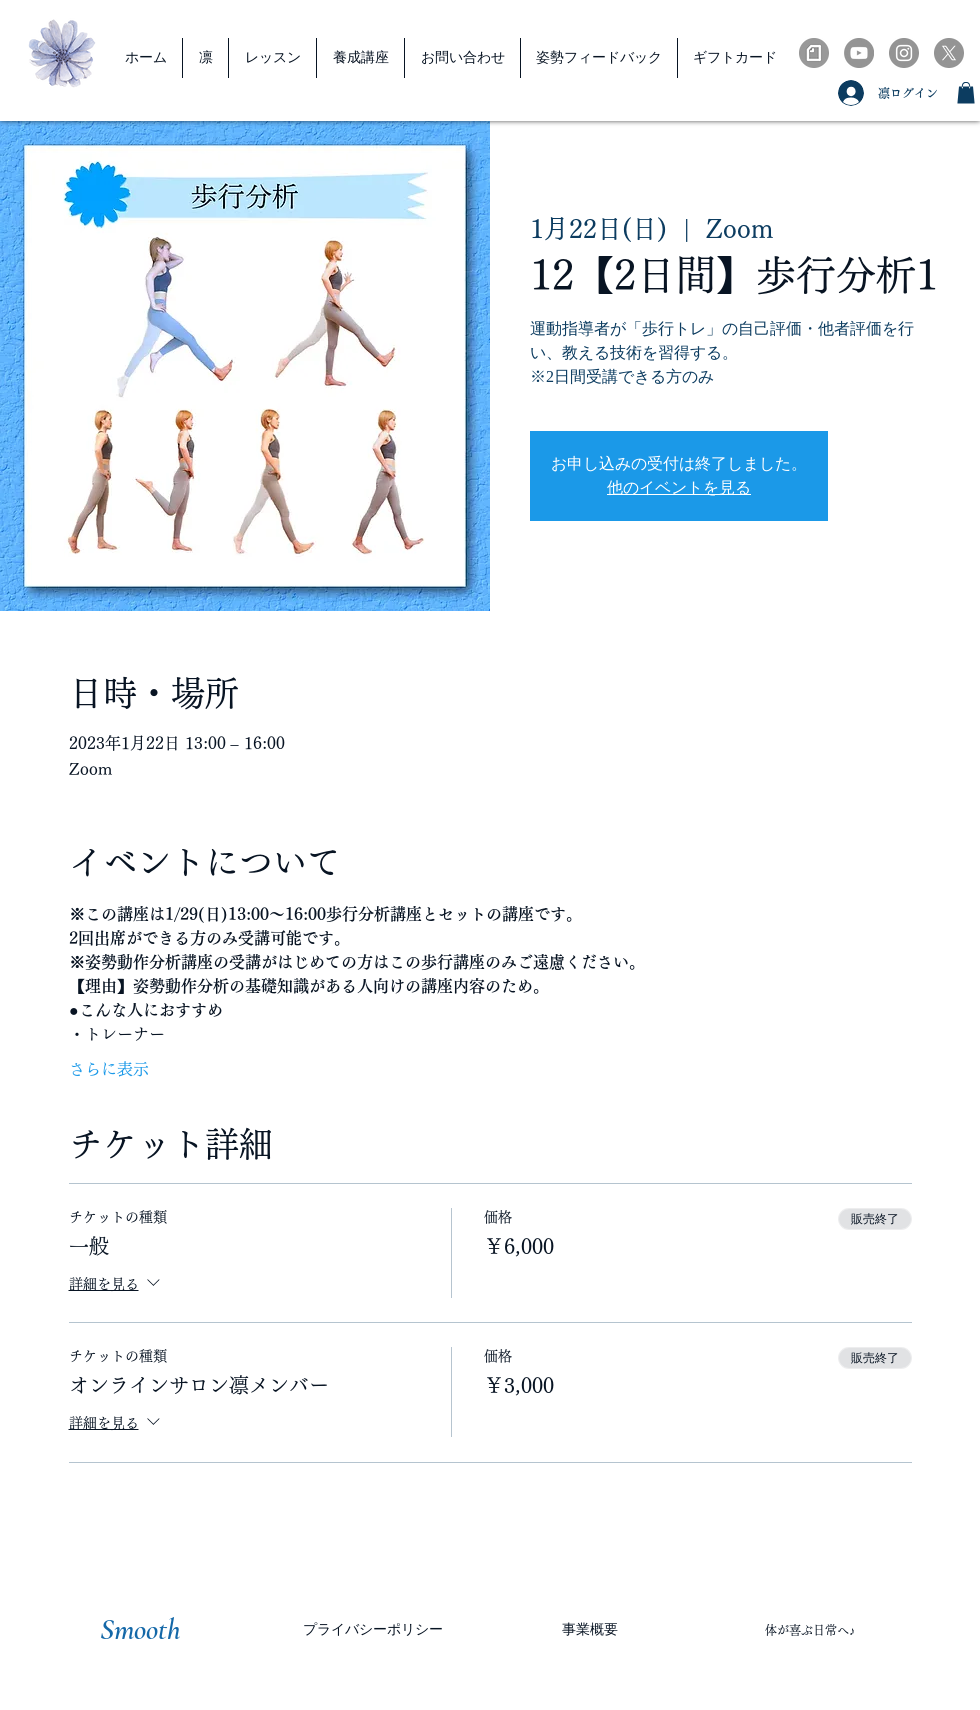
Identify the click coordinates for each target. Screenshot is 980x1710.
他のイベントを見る (679, 487)
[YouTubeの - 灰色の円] (859, 53)
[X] (949, 53)
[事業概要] (590, 1630)
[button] (966, 93)
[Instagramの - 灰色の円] (904, 53)
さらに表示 (109, 1069)
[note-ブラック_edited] (814, 53)
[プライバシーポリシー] (373, 1630)
